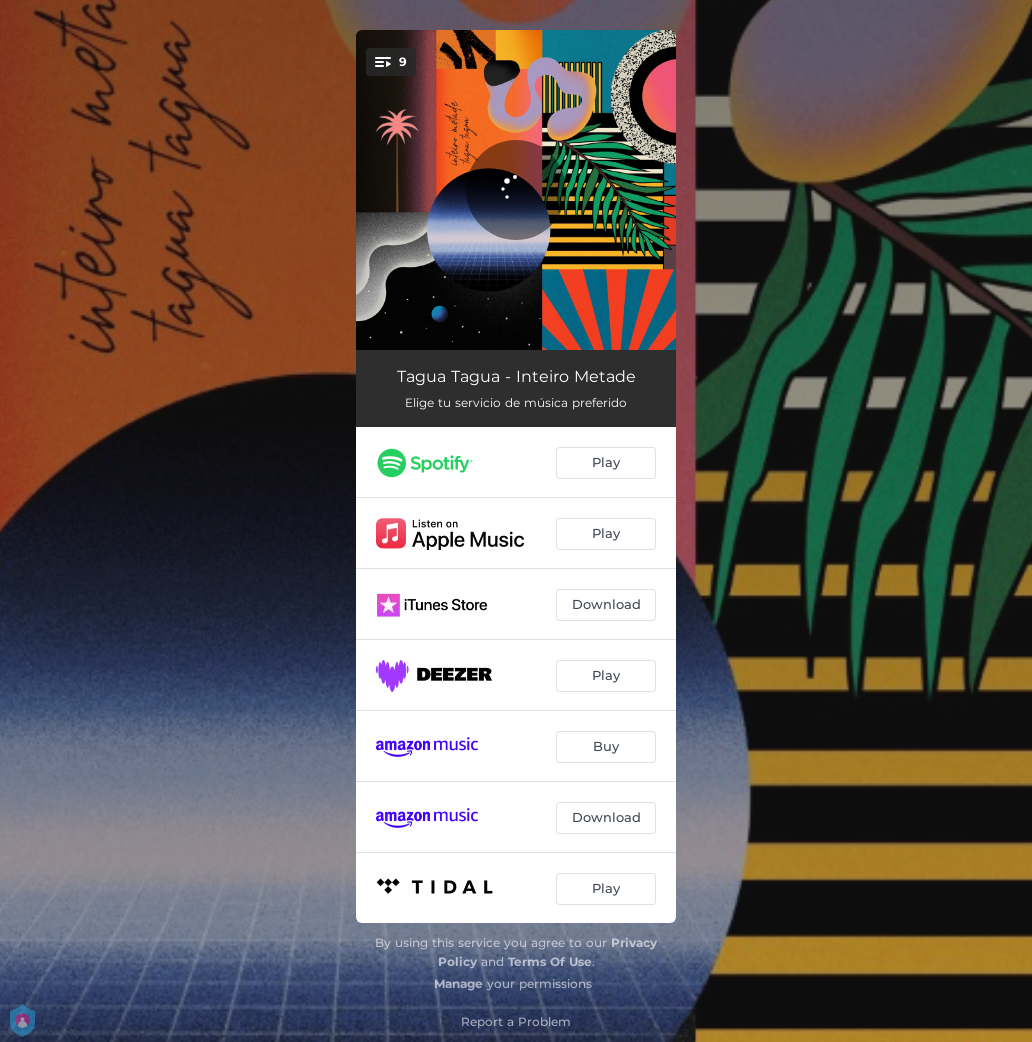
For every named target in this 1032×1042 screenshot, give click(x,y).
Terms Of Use (550, 961)
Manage (458, 983)
